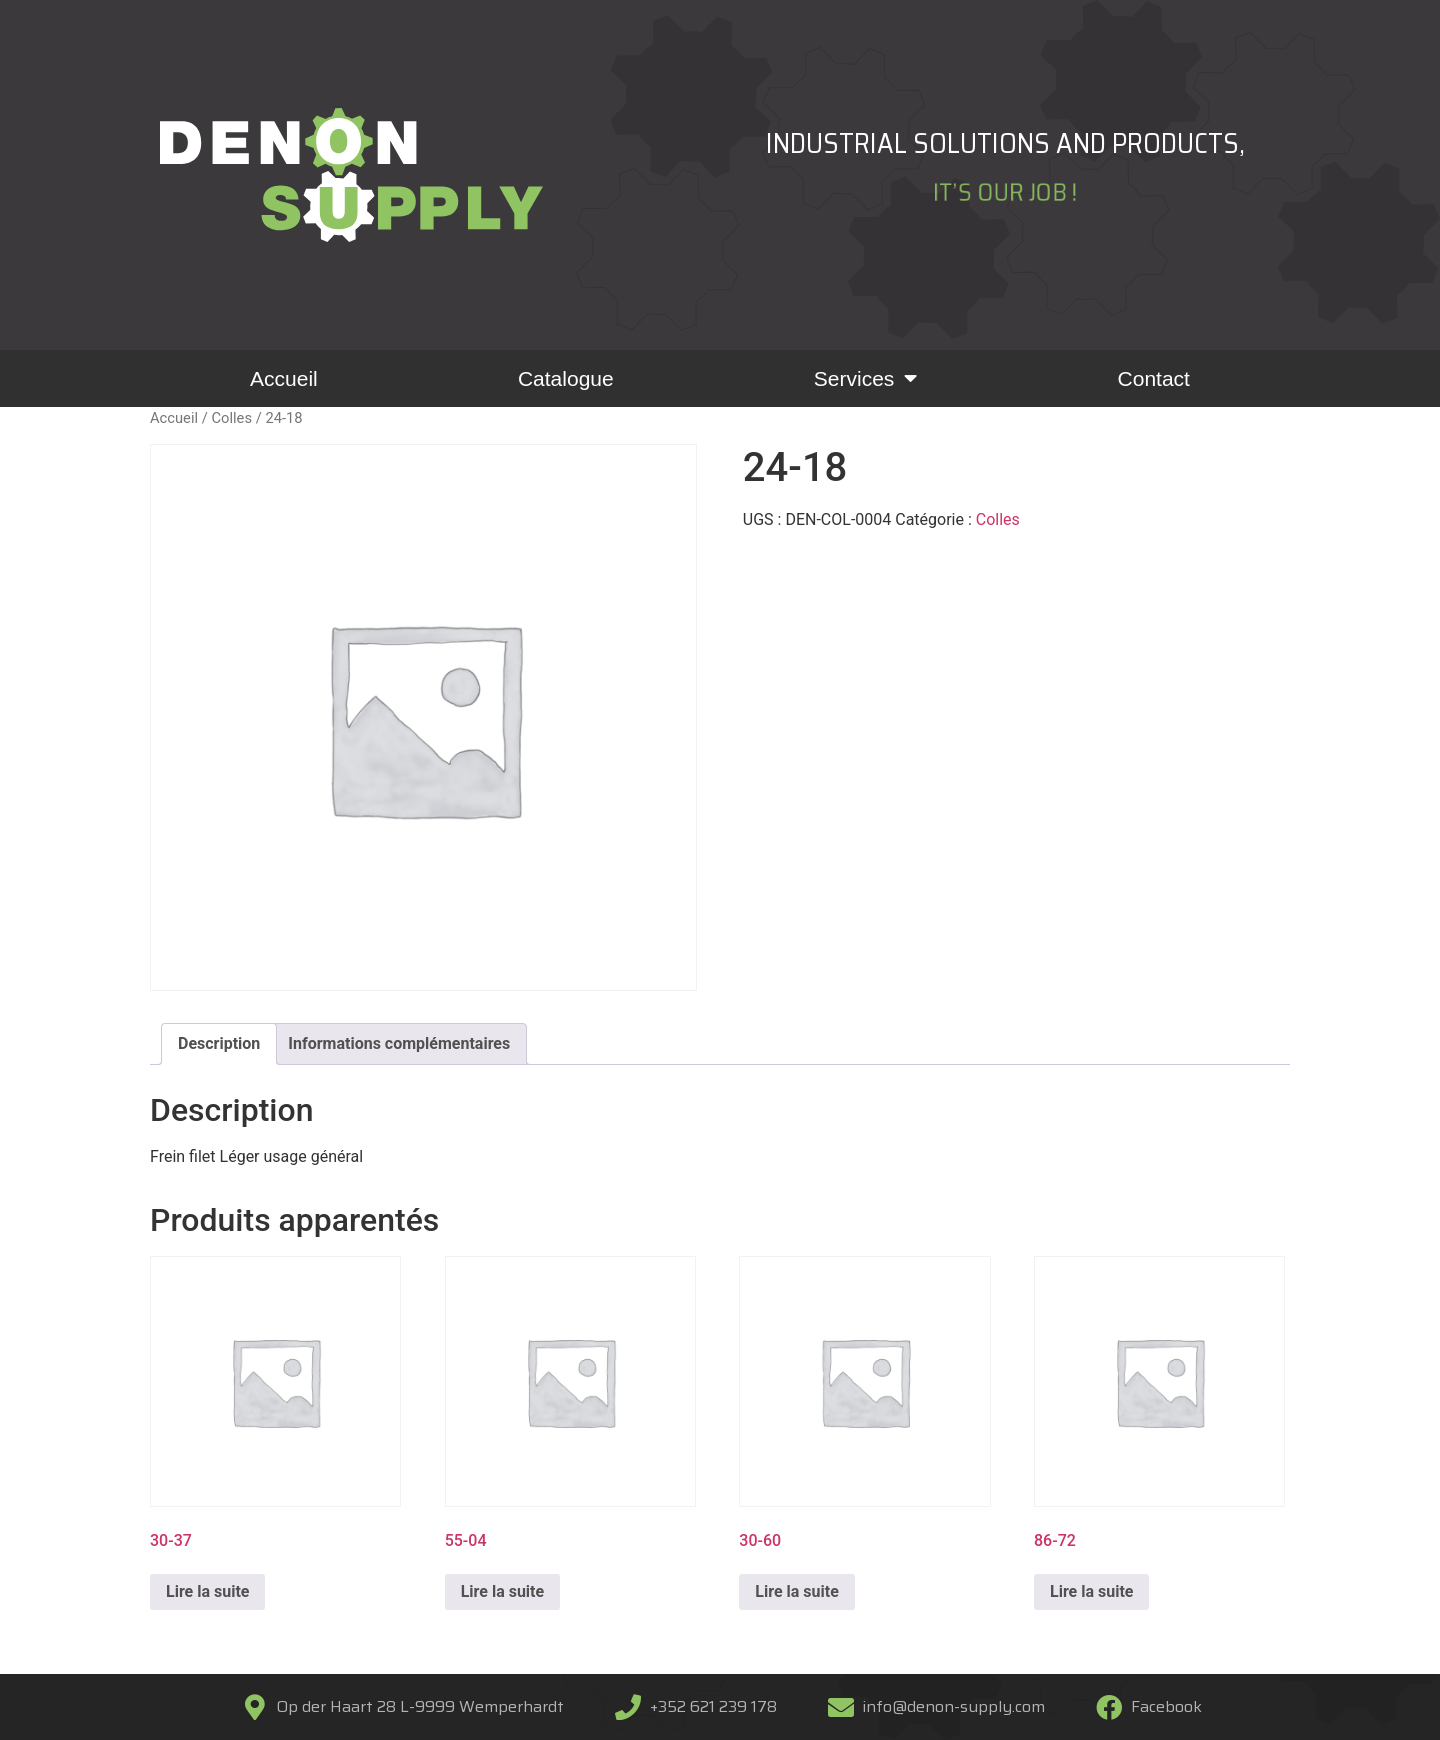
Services (866, 378)
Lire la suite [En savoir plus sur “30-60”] (796, 1591)
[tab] (219, 1044)
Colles (231, 418)
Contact (1154, 378)
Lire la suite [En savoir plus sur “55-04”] (502, 1591)
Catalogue (566, 378)
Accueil (284, 378)
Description (219, 1043)
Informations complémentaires (399, 1043)
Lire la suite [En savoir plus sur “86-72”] (1091, 1591)
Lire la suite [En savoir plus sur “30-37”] (207, 1591)
